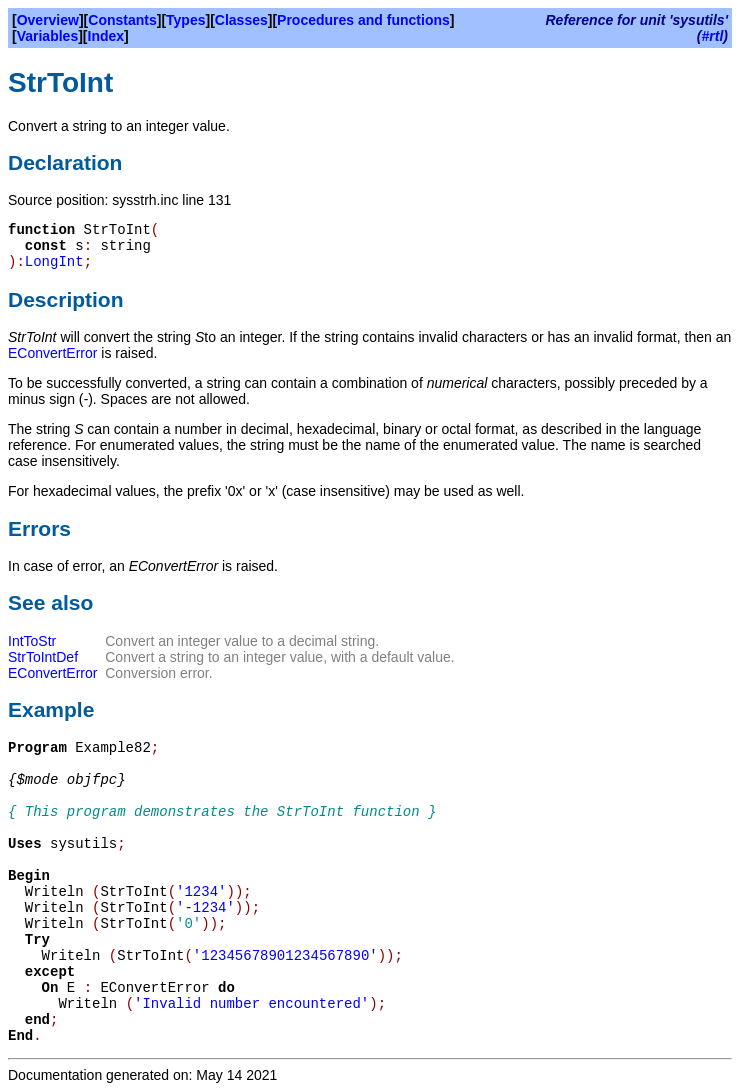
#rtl (713, 36)
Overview (48, 20)
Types (185, 20)
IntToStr (32, 641)
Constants (122, 20)
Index (106, 36)
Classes (241, 20)
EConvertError (52, 353)
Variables (48, 36)
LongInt (54, 262)
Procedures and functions (363, 20)
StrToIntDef (43, 657)
